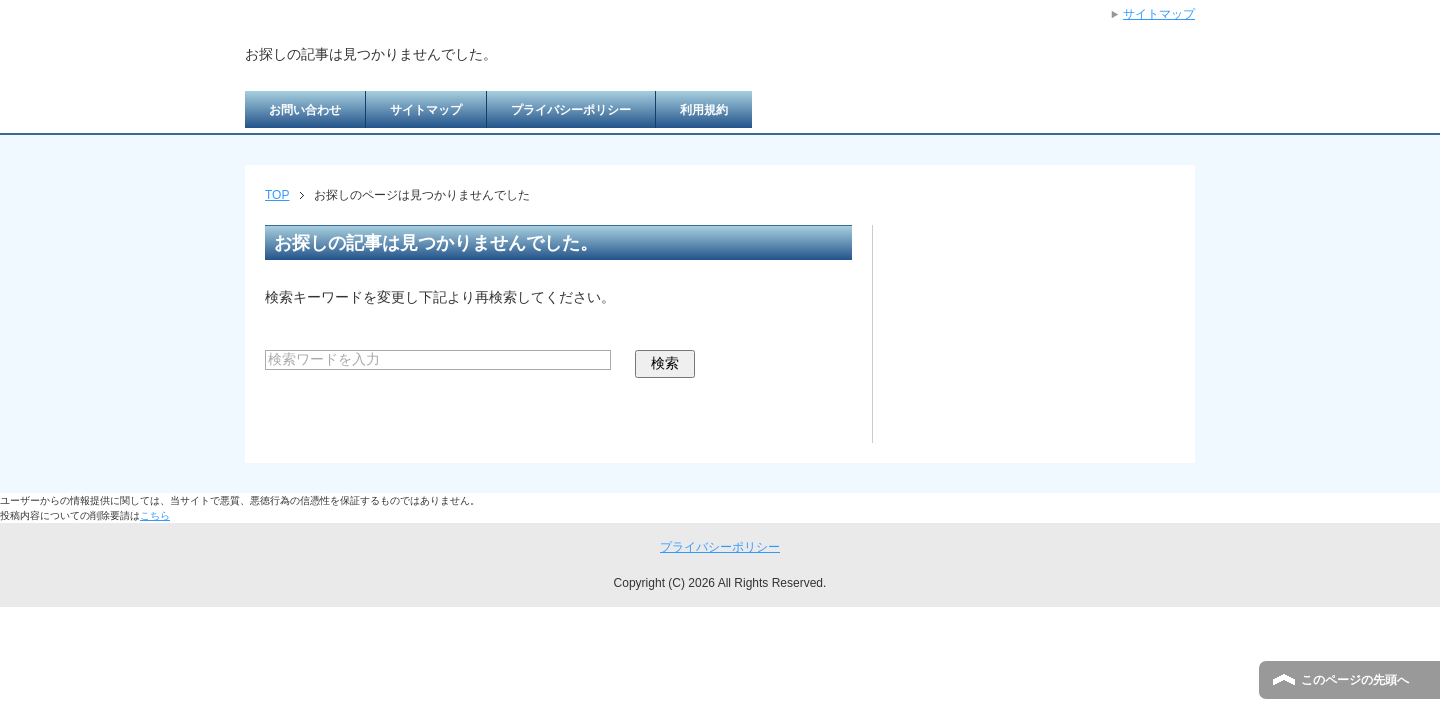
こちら (155, 515)
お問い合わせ (305, 110)
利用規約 (704, 110)
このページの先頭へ (1355, 680)
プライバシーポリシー (571, 110)
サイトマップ (426, 110)
